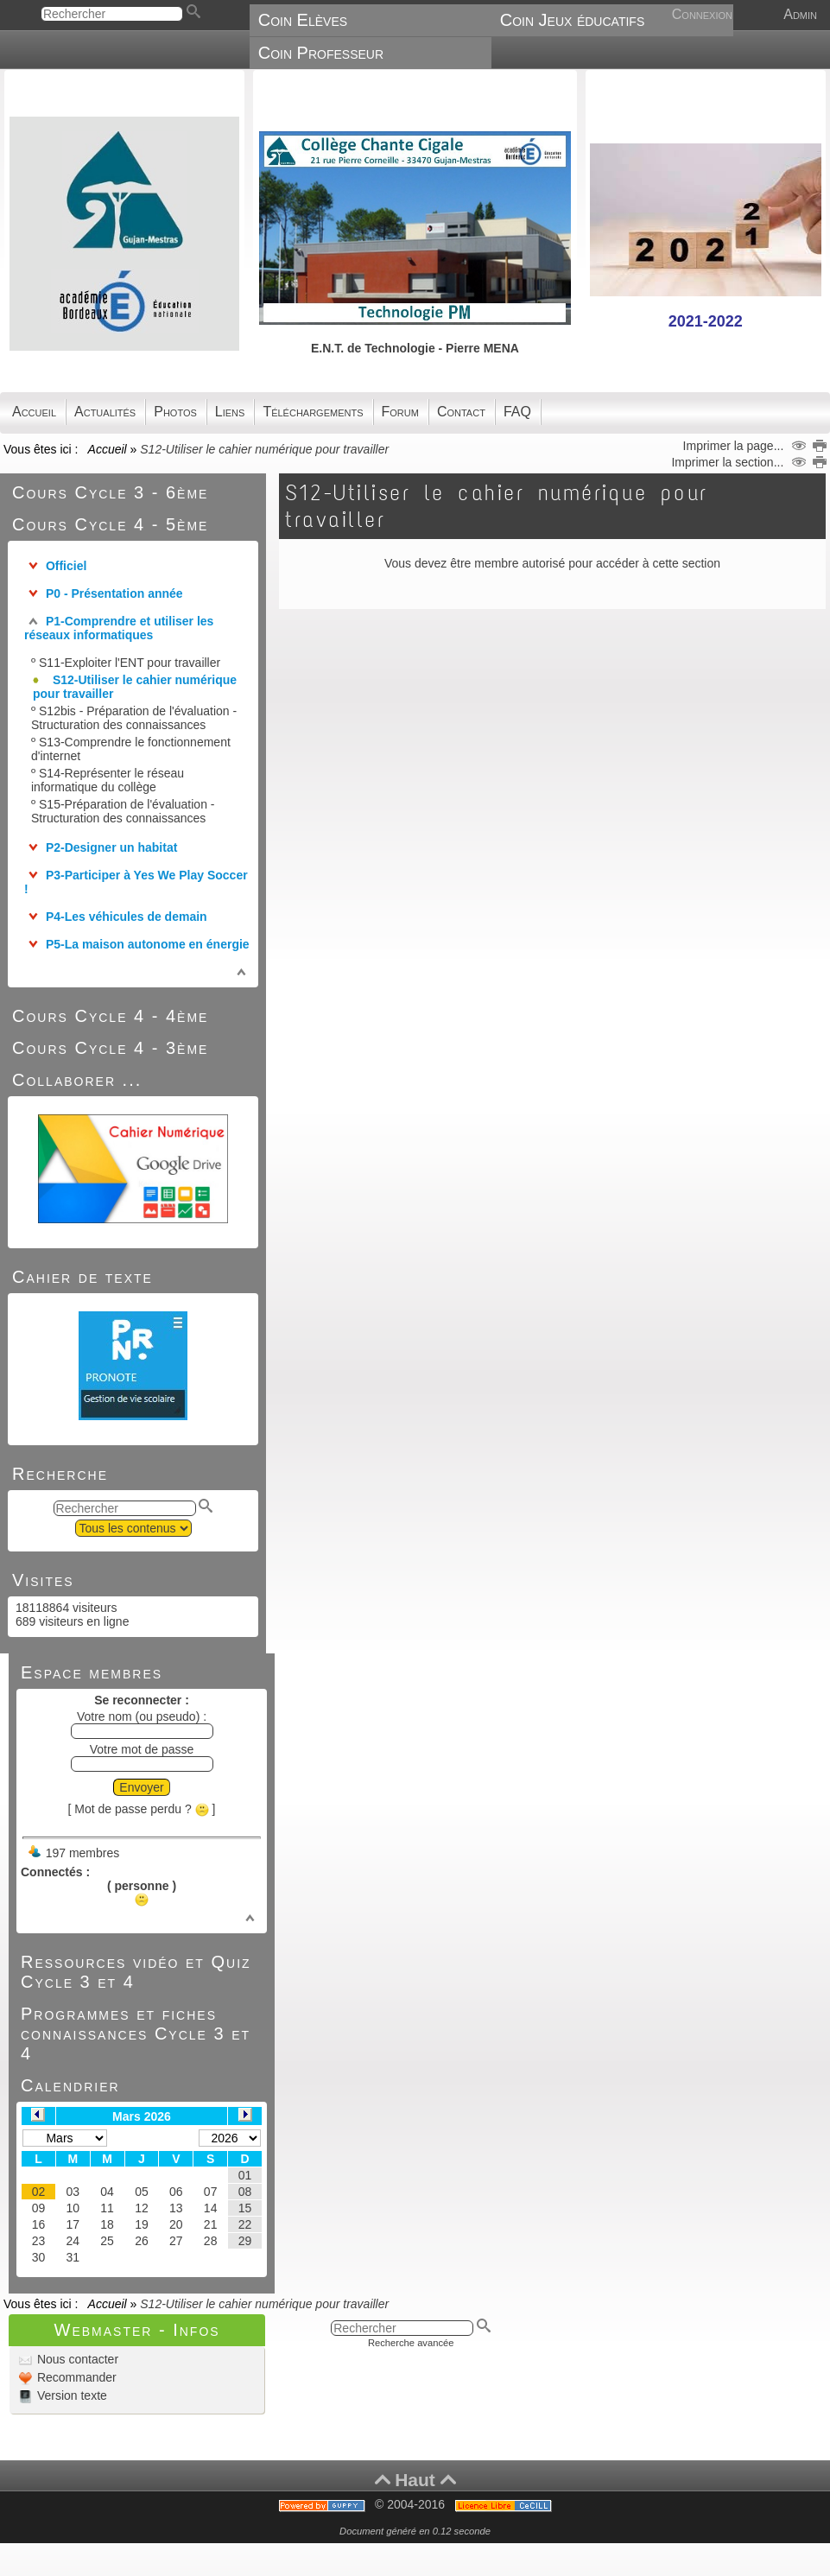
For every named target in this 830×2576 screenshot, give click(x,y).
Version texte (70, 2395)
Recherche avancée (411, 2343)
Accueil (107, 449)
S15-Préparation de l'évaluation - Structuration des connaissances (122, 811)
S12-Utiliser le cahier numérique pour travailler (135, 687)
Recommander (75, 2377)
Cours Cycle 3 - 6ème (110, 492)
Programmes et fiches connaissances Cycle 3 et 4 (135, 2033)
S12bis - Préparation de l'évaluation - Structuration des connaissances (134, 718)
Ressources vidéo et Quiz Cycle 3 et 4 (136, 1971)
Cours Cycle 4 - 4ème (110, 1015)
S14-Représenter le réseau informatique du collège (107, 780)
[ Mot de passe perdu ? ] (142, 1809)
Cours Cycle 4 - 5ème (110, 524)
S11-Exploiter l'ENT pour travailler (129, 662)
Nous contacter (76, 2359)
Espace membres (91, 1672)
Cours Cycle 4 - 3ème (110, 1047)
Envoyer (141, 1787)
